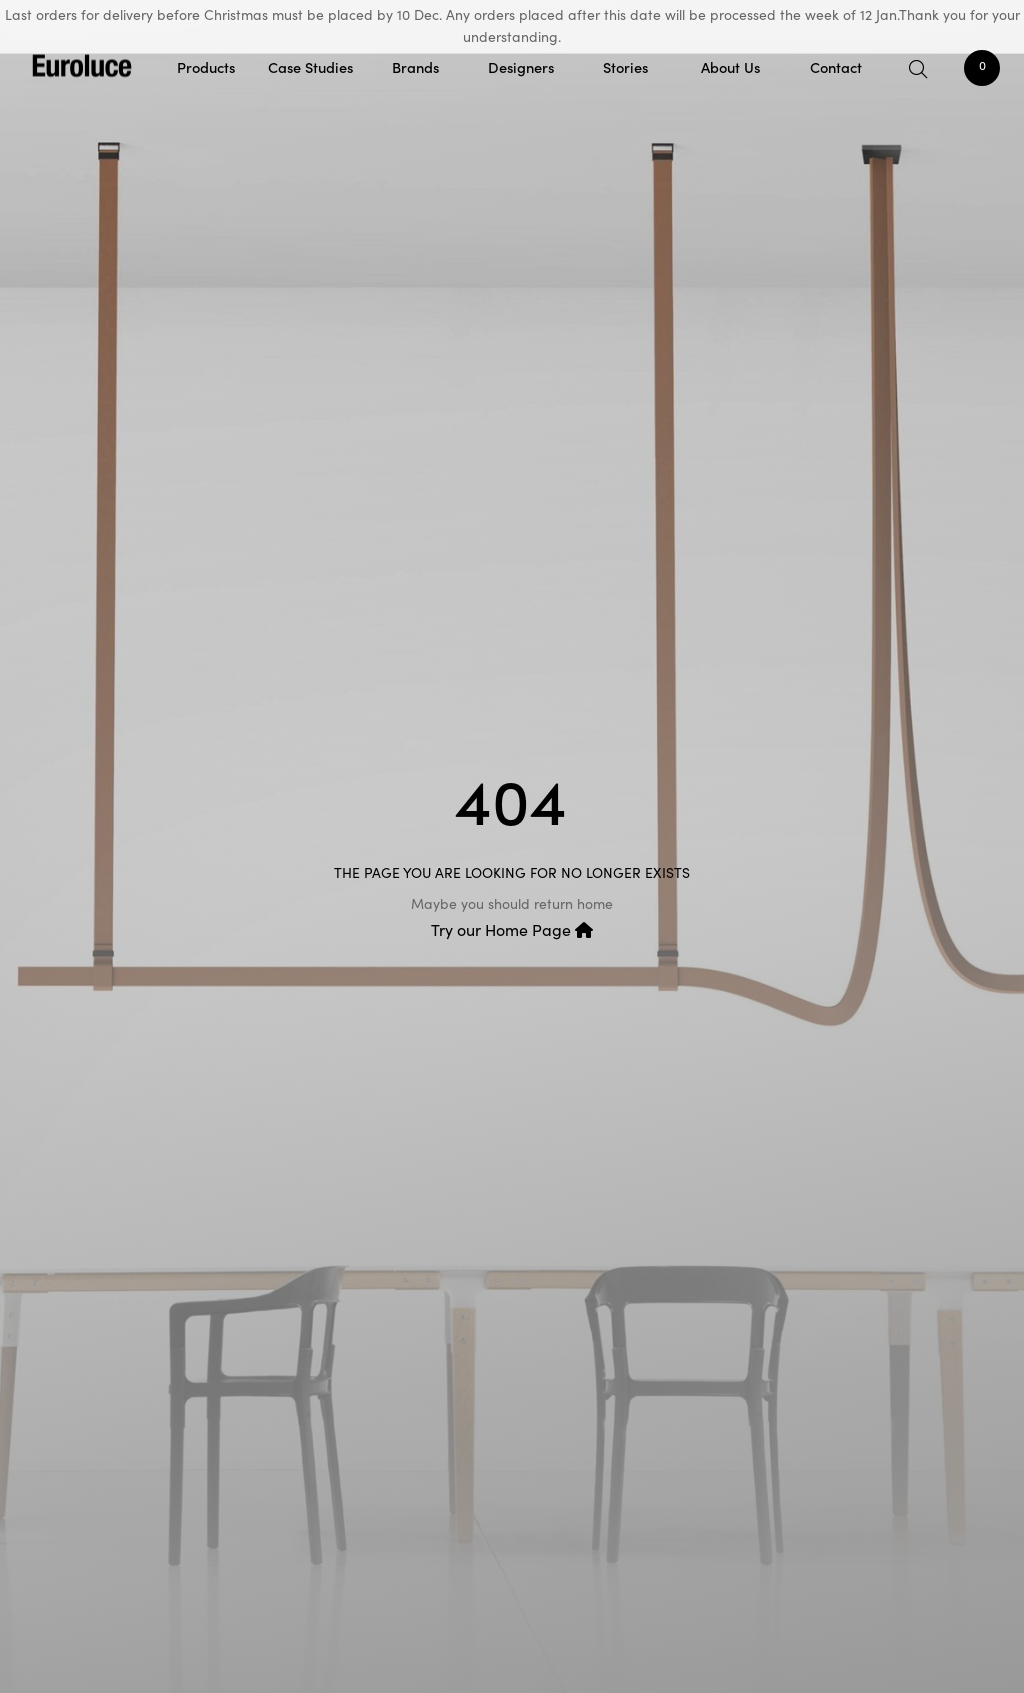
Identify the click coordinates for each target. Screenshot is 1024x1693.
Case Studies (310, 66)
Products (206, 66)
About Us (730, 66)
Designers (521, 66)
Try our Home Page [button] (512, 929)
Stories (625, 66)
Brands (415, 66)
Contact (836, 66)
